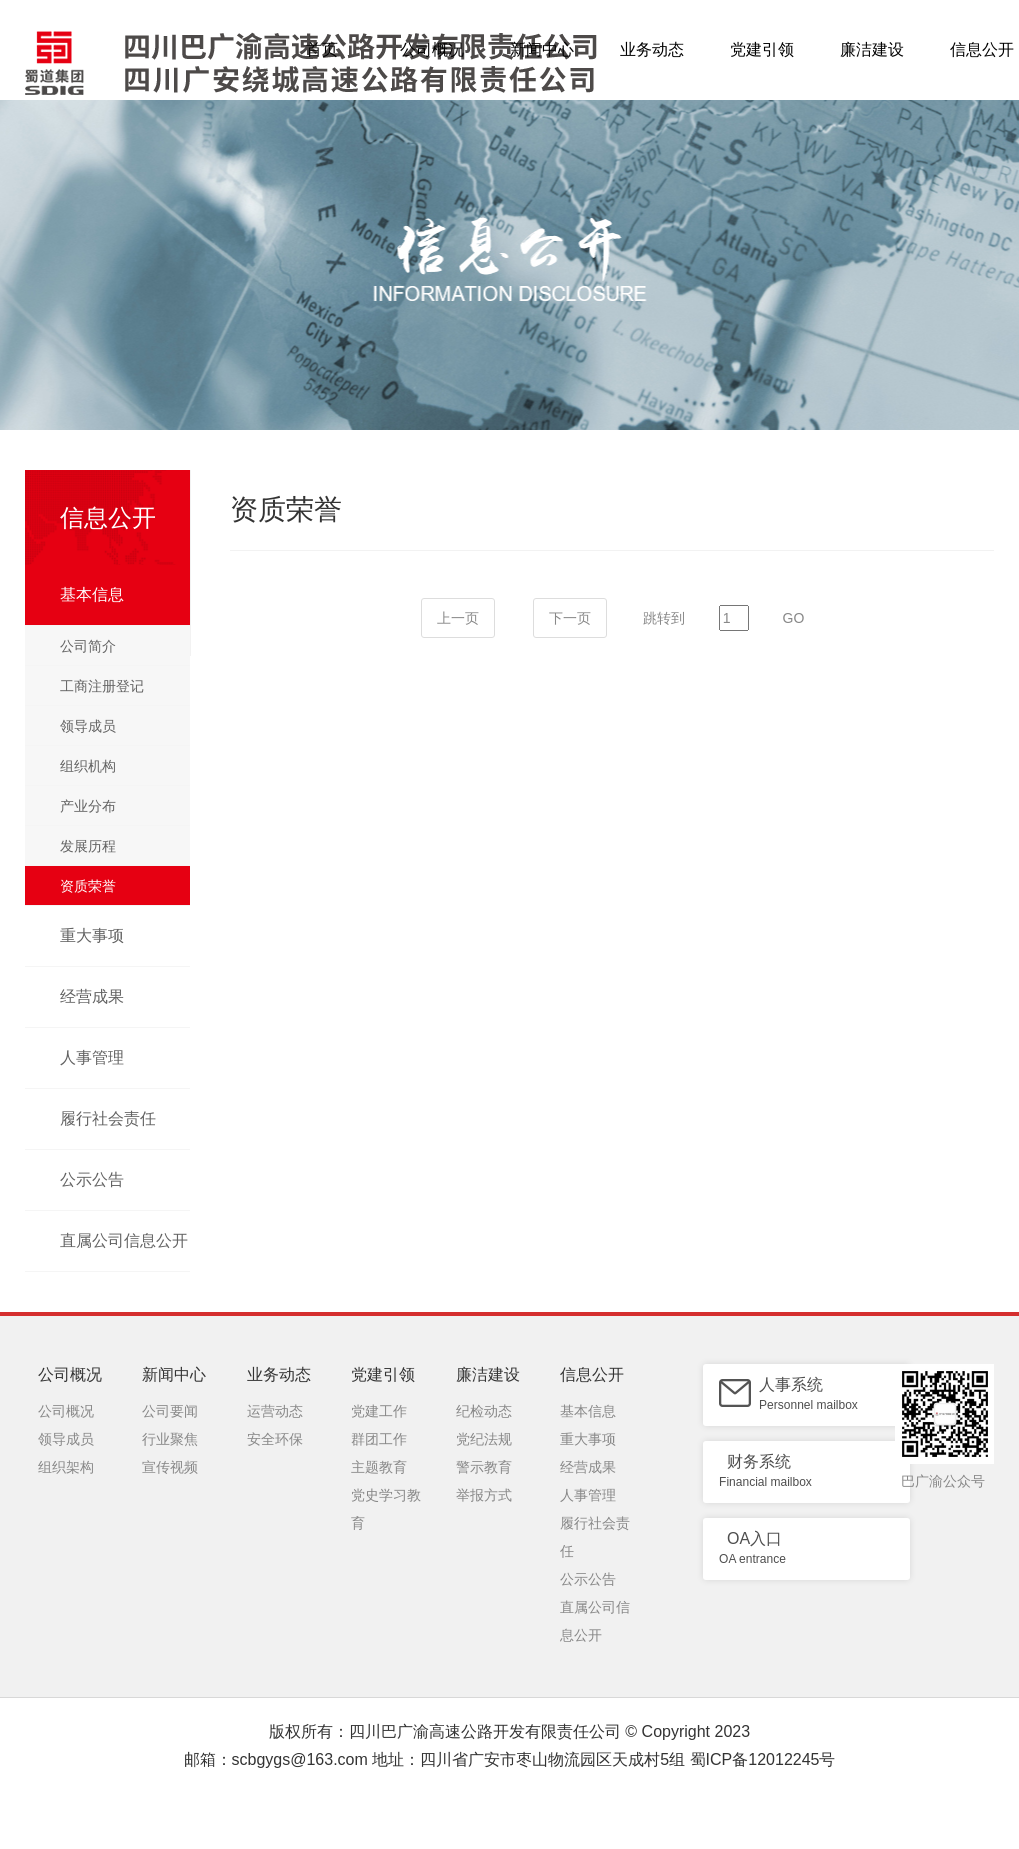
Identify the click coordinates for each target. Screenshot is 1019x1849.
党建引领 (762, 49)
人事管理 (92, 1057)
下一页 (570, 618)
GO (794, 618)
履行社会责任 (108, 1118)
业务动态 (652, 49)
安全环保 (275, 1439)
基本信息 (92, 594)
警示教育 (484, 1467)
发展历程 (88, 846)
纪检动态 (484, 1411)
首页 (322, 49)
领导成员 (88, 726)
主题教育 (379, 1467)
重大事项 (92, 935)
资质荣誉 (88, 886)
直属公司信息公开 (124, 1240)
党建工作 (379, 1411)
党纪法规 (484, 1439)
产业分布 (88, 806)
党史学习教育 (386, 1498)
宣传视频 (170, 1467)
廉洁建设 (872, 49)
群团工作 (379, 1439)
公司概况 (432, 49)
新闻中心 (542, 49)
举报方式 (484, 1495)
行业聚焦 (170, 1439)
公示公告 (92, 1179)
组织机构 (88, 766)
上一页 (458, 618)
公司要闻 (170, 1411)
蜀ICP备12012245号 (763, 1759)
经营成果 (92, 996)
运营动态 (275, 1411)
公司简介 (88, 646)
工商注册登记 (102, 686)
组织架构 (66, 1467)
